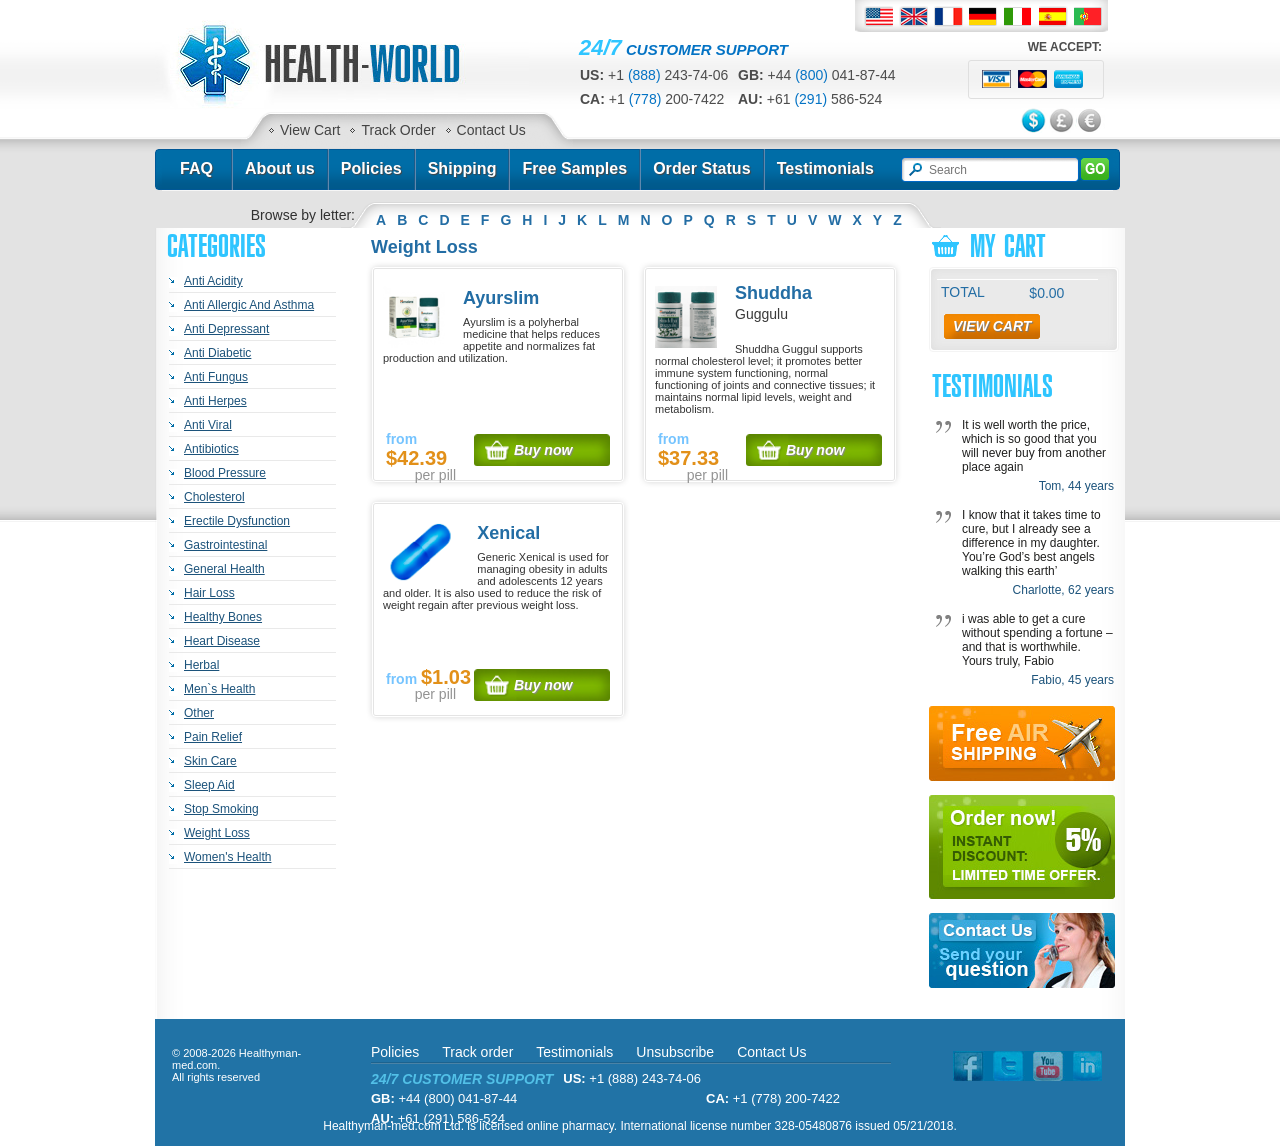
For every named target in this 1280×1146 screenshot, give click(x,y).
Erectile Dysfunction (237, 521)
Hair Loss (209, 593)
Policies (371, 168)
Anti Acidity (213, 281)
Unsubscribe (675, 1052)
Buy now (543, 450)
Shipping (462, 168)
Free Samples (574, 168)
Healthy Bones (223, 617)
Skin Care (210, 761)
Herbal (201, 665)
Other (199, 713)
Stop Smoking (221, 809)
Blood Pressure (225, 473)
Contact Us (491, 130)
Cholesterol (214, 497)
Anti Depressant (226, 329)
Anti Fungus (216, 377)
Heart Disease (222, 641)
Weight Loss (217, 833)
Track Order (398, 130)
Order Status (702, 168)
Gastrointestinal (225, 545)
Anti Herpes (215, 401)
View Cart (310, 130)
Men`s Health (219, 689)
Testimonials (825, 168)
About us (280, 168)
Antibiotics (211, 449)
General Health (224, 569)
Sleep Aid (209, 785)
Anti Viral (208, 425)
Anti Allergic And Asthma (249, 305)
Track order (477, 1052)
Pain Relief (213, 737)
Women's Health (227, 857)
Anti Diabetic (217, 353)
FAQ (196, 168)
